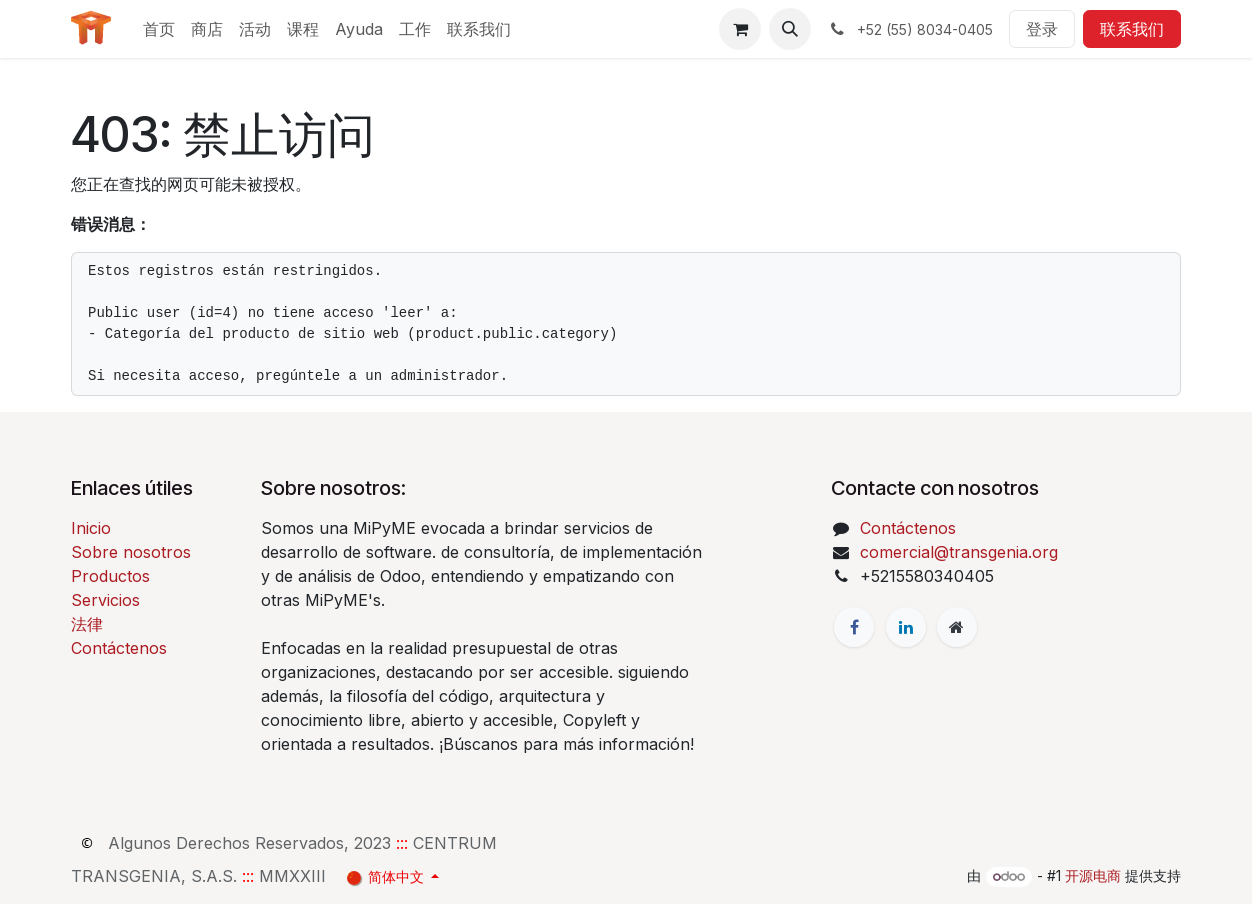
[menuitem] (159, 29)
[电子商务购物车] (740, 29)
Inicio (91, 528)
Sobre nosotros (131, 552)
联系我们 (1132, 29)
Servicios (105, 600)
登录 (1042, 29)
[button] (790, 29)
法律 (87, 624)
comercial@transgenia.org (959, 552)
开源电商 (1093, 875)
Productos (110, 576)
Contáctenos (119, 648)
